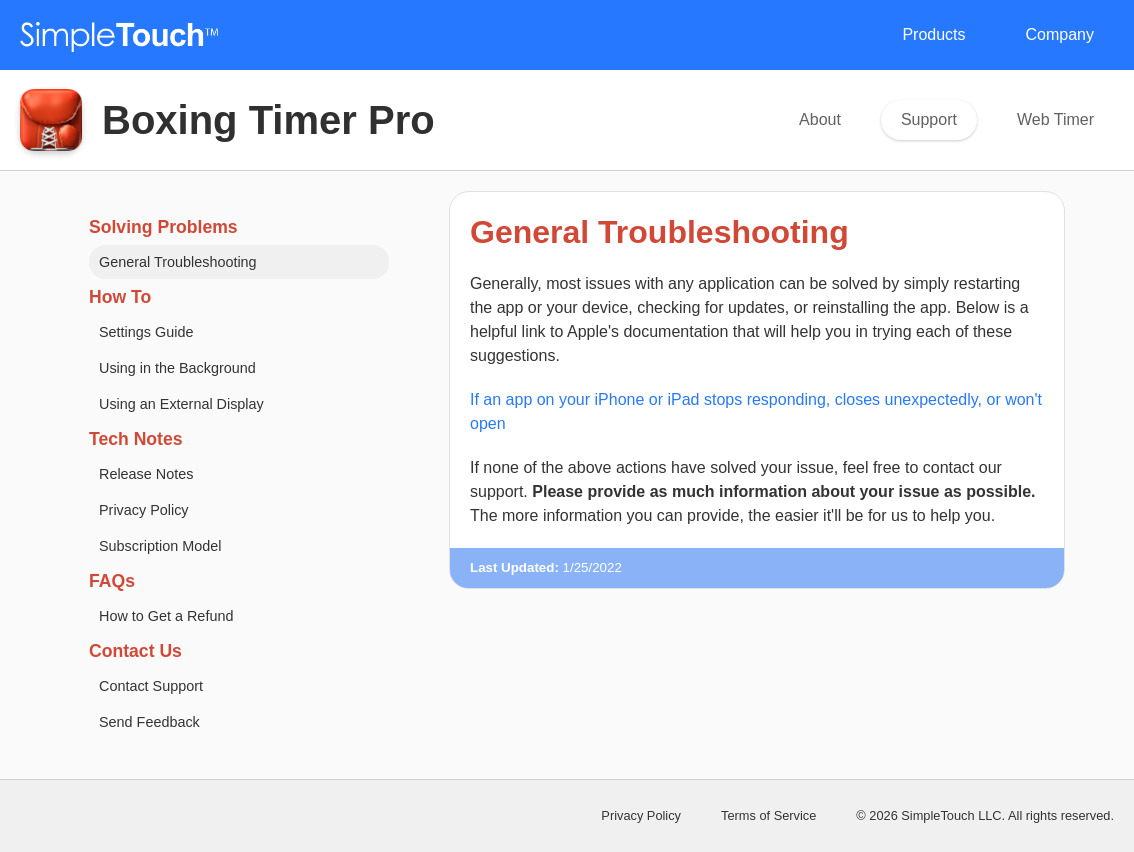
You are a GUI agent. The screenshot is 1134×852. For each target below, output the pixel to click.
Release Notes (146, 474)
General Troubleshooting (178, 262)
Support (929, 119)
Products (933, 34)
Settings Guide (146, 332)
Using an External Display (181, 404)
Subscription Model (160, 546)
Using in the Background (177, 368)
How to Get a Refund (166, 616)
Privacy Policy (144, 510)
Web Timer (1055, 119)
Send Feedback (149, 722)
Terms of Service (768, 815)
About (820, 119)
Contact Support (151, 686)
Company (1060, 34)
